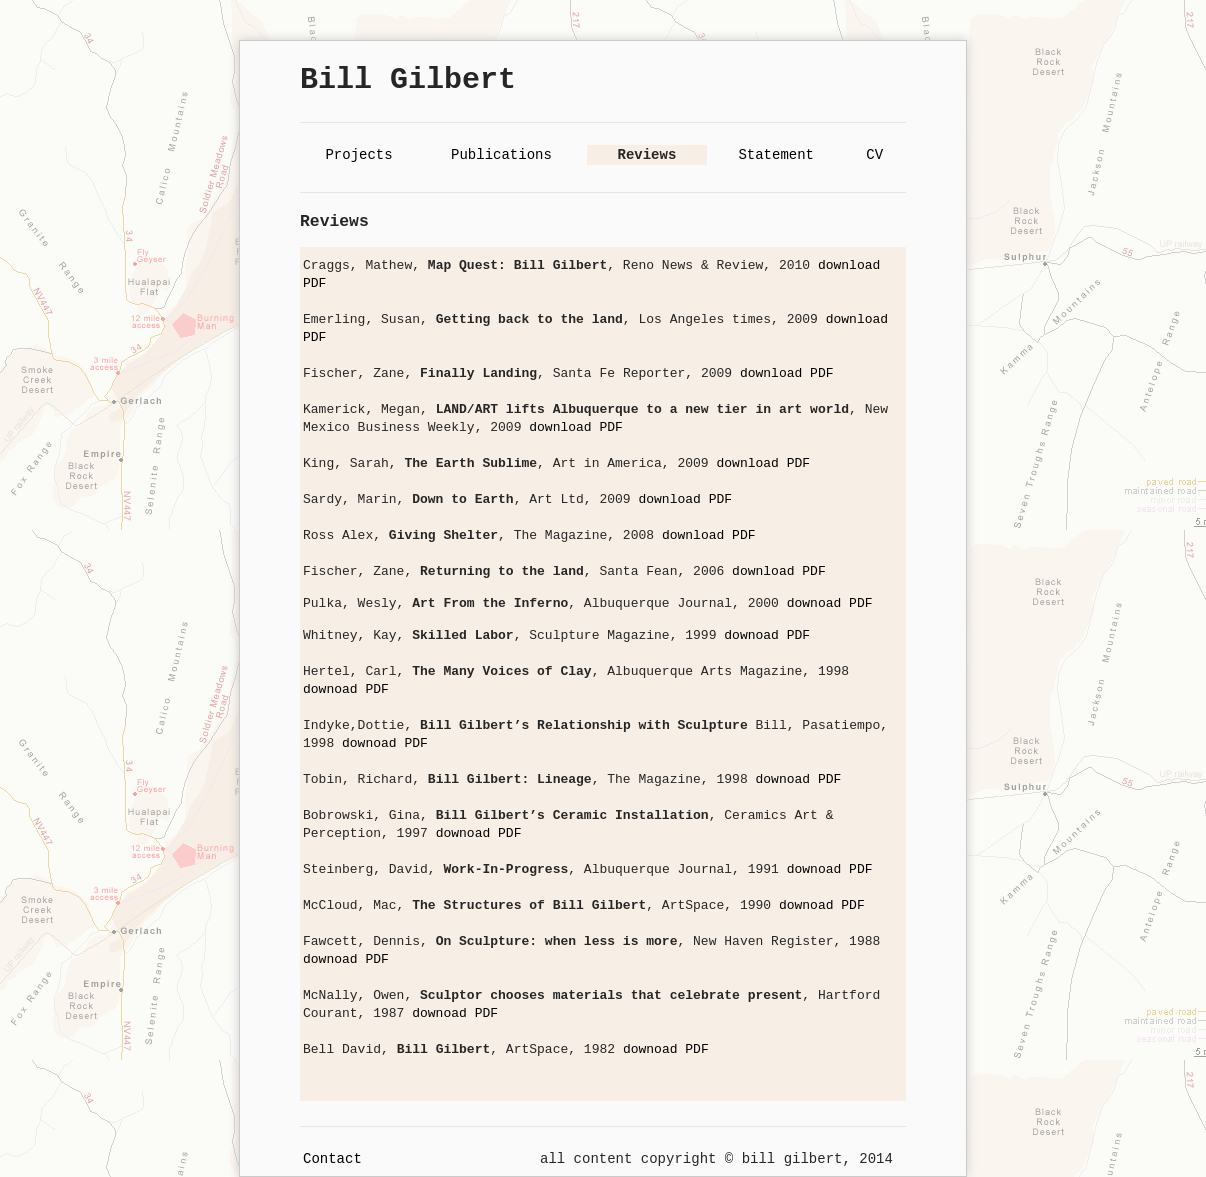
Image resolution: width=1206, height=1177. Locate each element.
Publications (501, 155)
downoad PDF (830, 603)
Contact (332, 1159)
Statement (776, 155)
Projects (358, 155)
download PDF (787, 373)
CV (874, 155)
